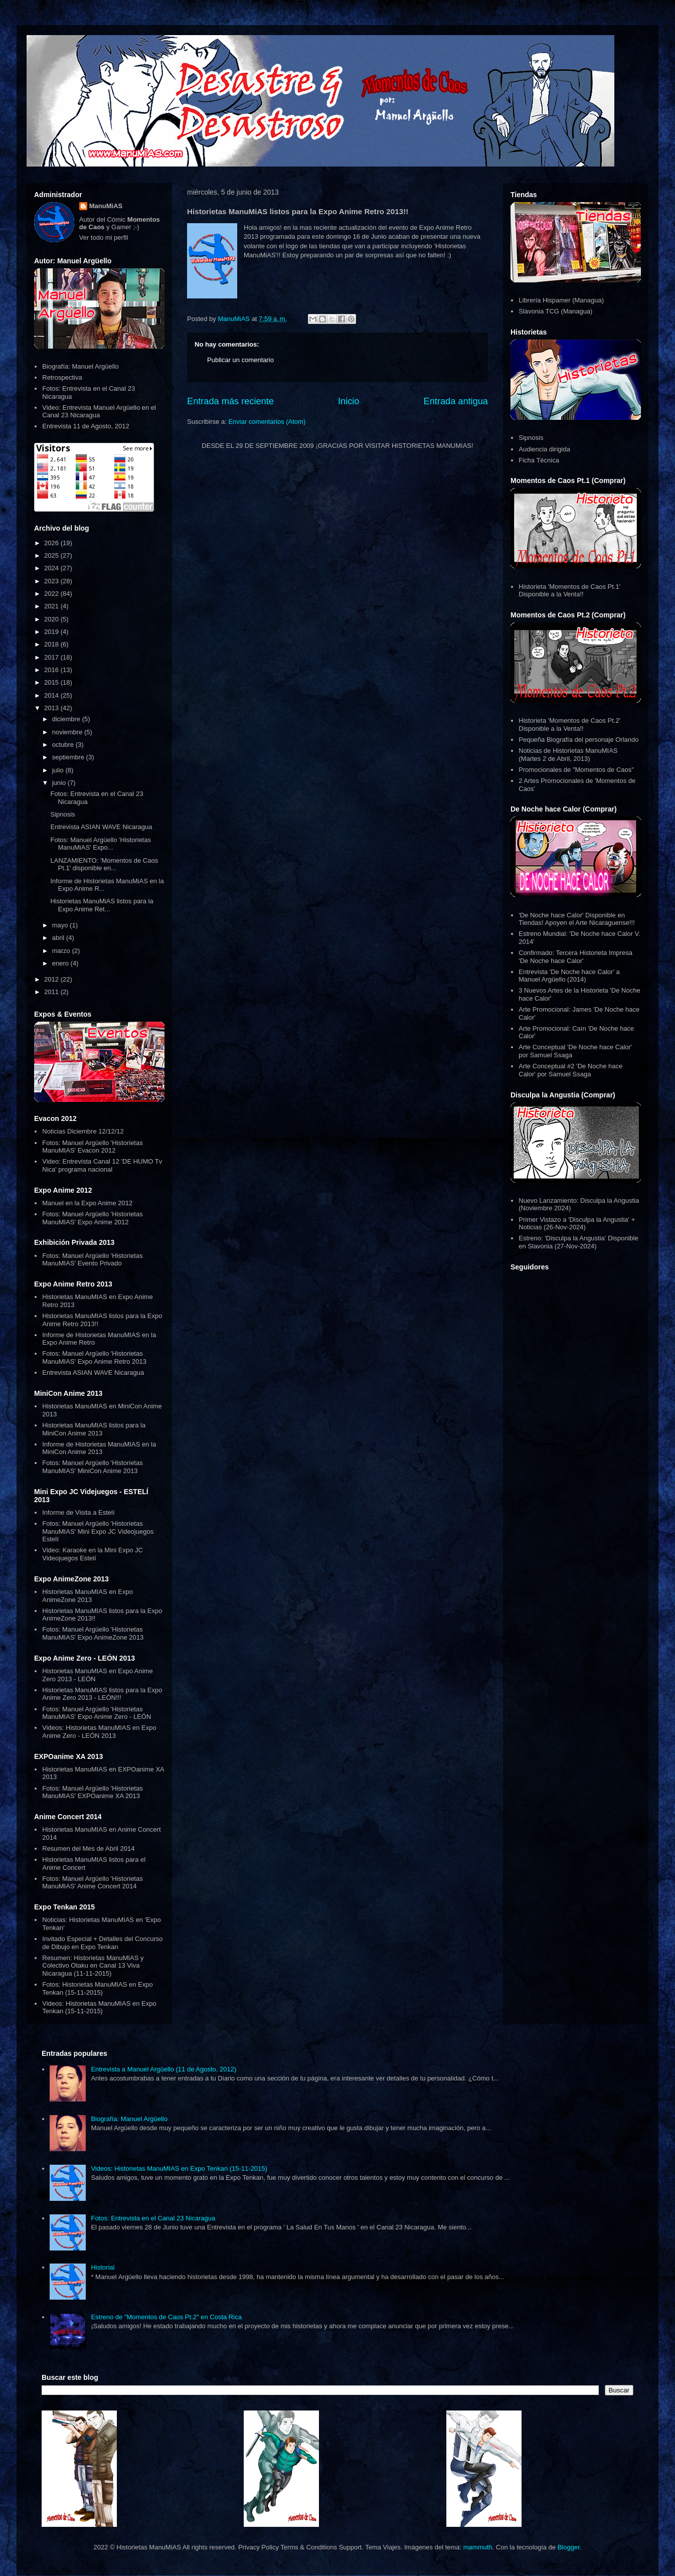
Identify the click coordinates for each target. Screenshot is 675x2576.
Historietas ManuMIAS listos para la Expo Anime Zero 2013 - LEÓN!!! (102, 1694)
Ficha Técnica (539, 460)
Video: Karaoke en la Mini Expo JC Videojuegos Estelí (92, 1554)
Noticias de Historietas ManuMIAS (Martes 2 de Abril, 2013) (568, 754)
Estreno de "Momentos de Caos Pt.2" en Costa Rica (166, 2317)
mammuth (477, 2547)
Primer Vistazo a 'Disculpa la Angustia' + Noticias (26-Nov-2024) (577, 1223)
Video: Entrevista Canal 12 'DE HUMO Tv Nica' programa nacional (102, 1165)
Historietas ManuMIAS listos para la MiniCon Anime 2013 (93, 1429)
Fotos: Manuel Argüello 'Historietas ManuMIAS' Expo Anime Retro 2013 (94, 1357)
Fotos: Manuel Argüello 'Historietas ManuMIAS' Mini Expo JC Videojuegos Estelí (97, 1531)
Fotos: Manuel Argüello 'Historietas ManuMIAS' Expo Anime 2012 (92, 1218)
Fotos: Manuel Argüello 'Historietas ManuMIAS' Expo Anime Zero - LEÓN (96, 1713)
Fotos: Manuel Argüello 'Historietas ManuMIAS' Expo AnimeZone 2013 (92, 1633)
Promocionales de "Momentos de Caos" (576, 769)
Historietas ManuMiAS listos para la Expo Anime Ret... (101, 905)
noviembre (68, 732)
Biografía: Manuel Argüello (80, 366)
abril (59, 937)
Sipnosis (62, 814)
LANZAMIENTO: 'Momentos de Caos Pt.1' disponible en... (104, 864)
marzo (62, 950)
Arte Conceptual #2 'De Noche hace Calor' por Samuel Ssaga (570, 1070)
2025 (52, 555)
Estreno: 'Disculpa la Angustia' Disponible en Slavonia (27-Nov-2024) (578, 1242)
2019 (52, 631)
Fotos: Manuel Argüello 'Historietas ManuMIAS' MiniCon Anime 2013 (92, 1467)
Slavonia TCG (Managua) (555, 311)
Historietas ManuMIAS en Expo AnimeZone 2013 (87, 1595)
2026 (52, 543)
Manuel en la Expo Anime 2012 (87, 1203)
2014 (52, 695)
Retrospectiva (62, 377)
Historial (102, 2267)
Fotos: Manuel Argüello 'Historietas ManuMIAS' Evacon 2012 (92, 1147)
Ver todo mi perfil (103, 237)
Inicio (348, 401)
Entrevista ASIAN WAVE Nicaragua (101, 827)
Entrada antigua (456, 401)
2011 (52, 992)
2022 (52, 593)
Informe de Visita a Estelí (78, 1512)
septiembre (69, 757)
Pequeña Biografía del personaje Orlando (578, 739)
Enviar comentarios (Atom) (266, 421)
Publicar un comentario (240, 360)
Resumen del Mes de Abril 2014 (88, 1848)
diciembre (67, 719)
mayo (61, 925)
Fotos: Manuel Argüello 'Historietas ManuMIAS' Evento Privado (92, 1259)
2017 (52, 657)
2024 (52, 568)
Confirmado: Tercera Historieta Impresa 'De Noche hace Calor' (575, 956)
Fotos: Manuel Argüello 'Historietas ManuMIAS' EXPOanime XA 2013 (92, 1792)
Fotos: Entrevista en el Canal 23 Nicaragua (153, 2218)
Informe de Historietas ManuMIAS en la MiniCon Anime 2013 (99, 1448)
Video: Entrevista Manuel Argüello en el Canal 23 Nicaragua (99, 411)
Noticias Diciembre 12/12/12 (83, 1131)
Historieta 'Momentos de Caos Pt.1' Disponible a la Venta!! (569, 590)
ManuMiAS (105, 206)
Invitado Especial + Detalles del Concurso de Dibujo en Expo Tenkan (102, 1943)
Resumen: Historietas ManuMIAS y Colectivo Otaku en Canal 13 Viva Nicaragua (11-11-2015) (92, 1965)
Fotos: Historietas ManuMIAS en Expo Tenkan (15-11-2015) (97, 1988)
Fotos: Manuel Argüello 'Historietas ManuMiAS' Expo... (100, 844)
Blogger (569, 2547)
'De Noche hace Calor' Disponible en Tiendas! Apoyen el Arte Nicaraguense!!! (577, 919)
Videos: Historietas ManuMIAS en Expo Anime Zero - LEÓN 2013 (99, 1731)
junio (60, 782)
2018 (52, 644)
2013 (52, 708)
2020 (52, 619)
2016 (52, 670)
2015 (52, 682)
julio (59, 770)
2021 (52, 606)
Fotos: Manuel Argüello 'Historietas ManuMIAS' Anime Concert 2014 (92, 1882)
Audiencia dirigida (544, 449)
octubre (64, 744)
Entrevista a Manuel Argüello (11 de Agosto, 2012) (163, 2069)
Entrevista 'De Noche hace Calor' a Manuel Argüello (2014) (569, 976)
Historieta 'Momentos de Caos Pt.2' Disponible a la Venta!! (569, 724)
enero (61, 963)
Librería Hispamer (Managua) (561, 300)
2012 (52, 979)
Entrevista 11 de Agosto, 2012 (85, 426)
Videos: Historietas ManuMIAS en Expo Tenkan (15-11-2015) (99, 2007)
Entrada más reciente (230, 401)
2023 (52, 581)
